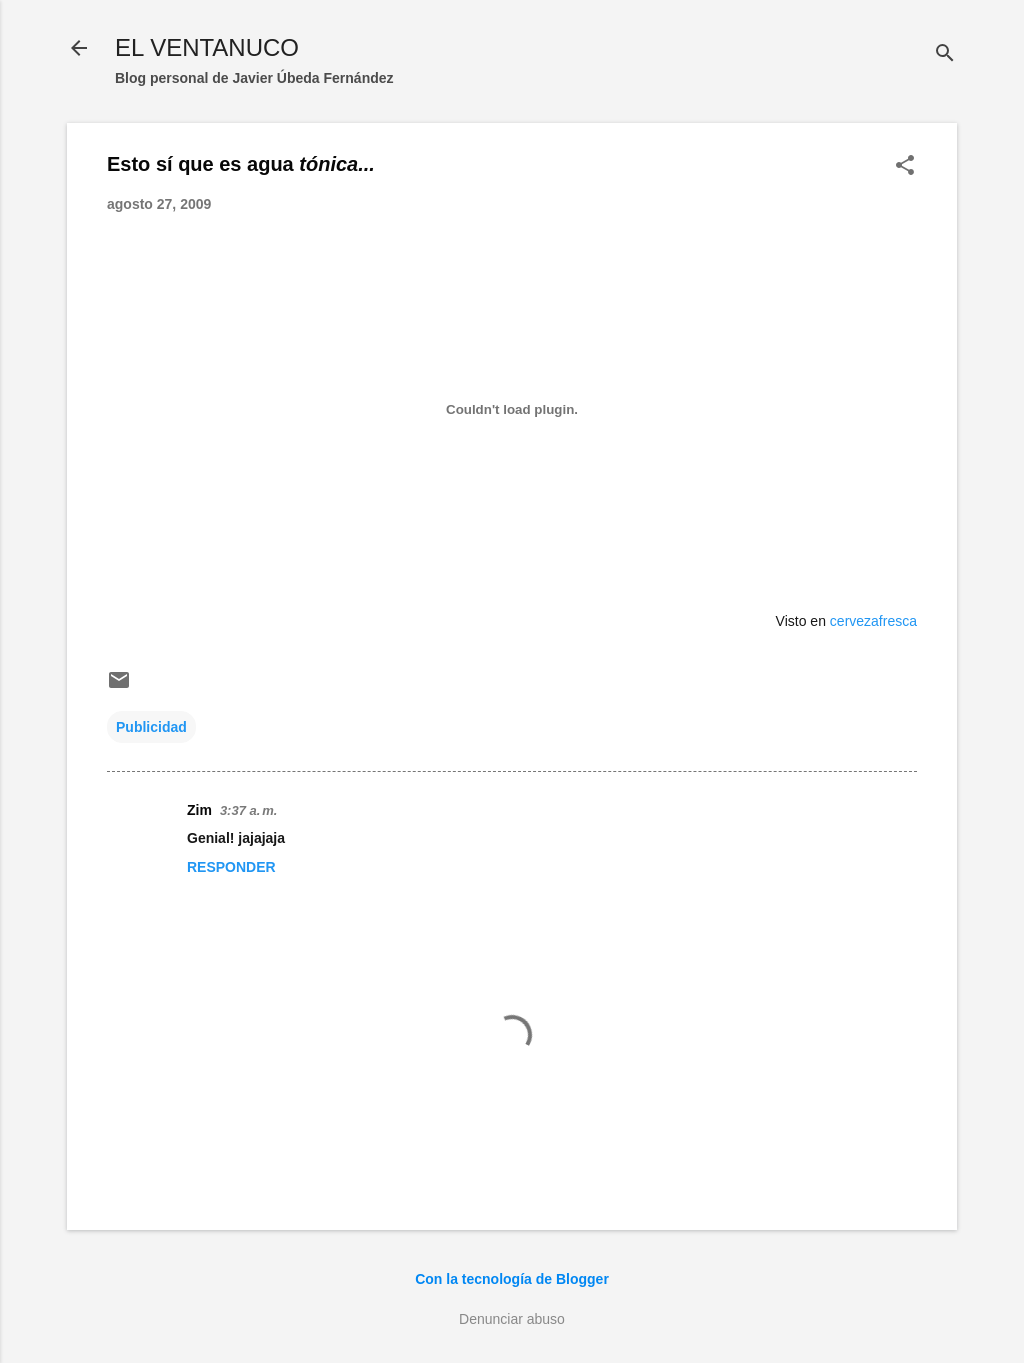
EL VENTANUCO (207, 47)
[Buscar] (945, 54)
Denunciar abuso (512, 1319)
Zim (199, 810)
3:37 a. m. (248, 810)
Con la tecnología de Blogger (512, 1279)
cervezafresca (873, 621)
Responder (231, 867)
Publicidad (151, 727)
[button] (905, 166)
